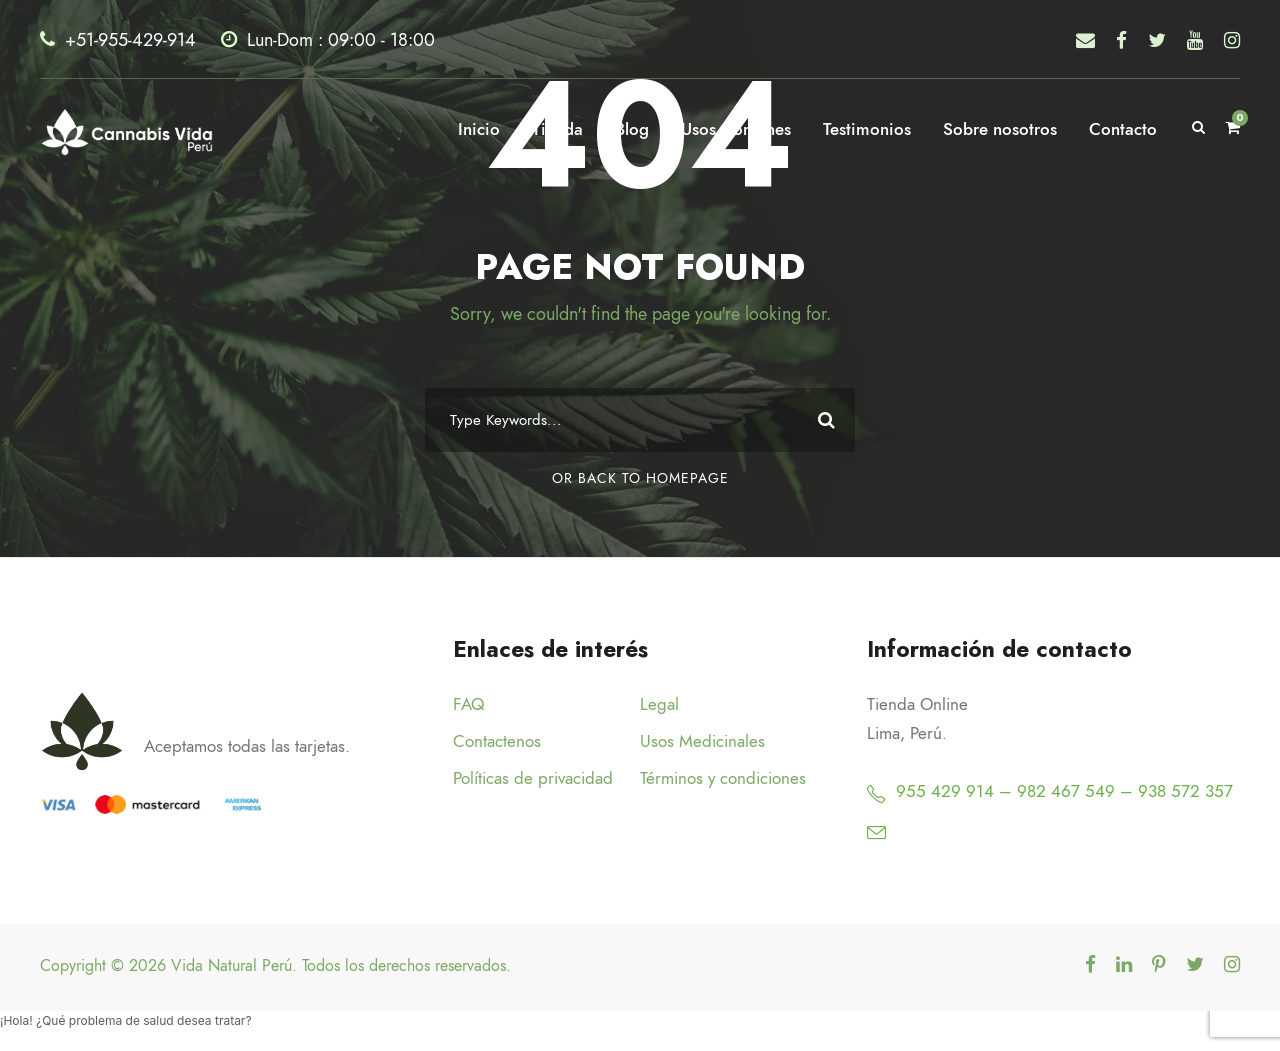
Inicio (479, 129)
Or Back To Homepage (640, 478)
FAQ (468, 704)
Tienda (557, 129)
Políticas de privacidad (533, 778)
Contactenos (497, 741)
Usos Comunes (736, 129)
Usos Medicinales (702, 741)
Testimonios (867, 129)
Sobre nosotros (1000, 129)
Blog (632, 129)
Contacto (1123, 129)
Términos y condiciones (723, 778)
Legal (659, 704)
